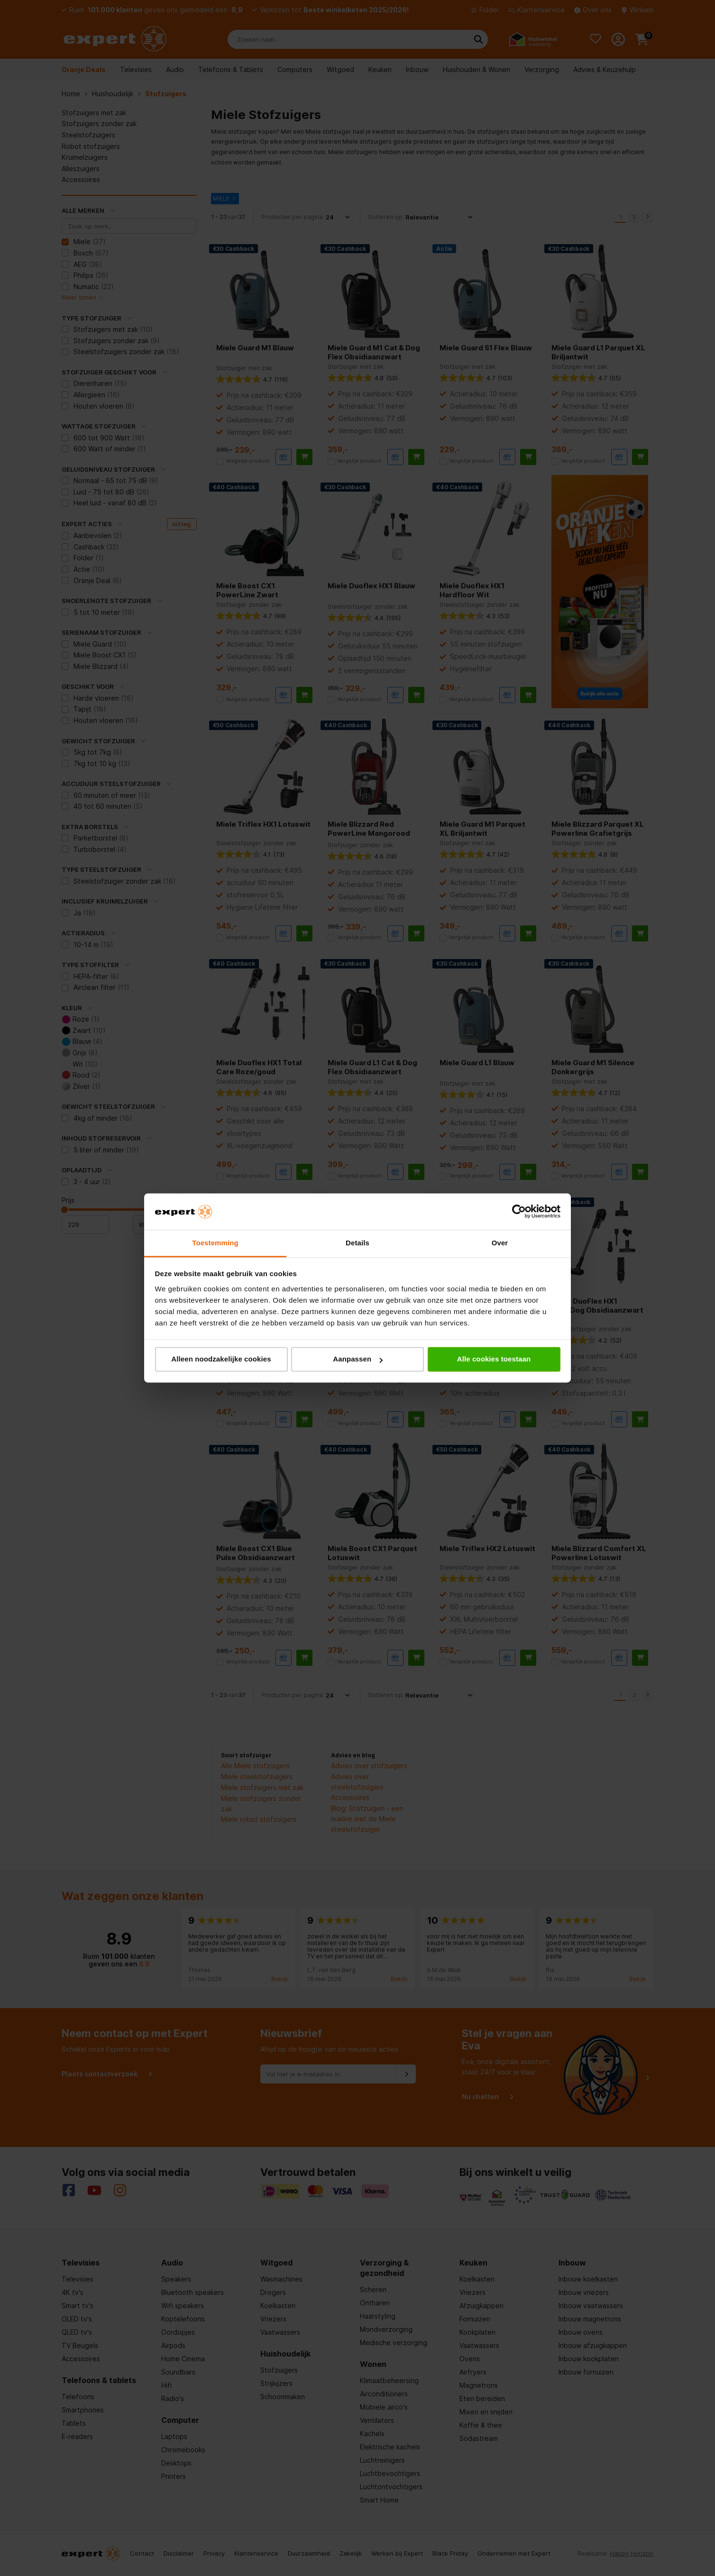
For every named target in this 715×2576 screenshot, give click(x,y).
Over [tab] (500, 1243)
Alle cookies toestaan (494, 1359)
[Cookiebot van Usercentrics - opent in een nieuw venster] (518, 1212)
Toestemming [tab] (215, 1243)
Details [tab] (357, 1243)
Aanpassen (358, 1359)
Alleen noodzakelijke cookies (221, 1359)
